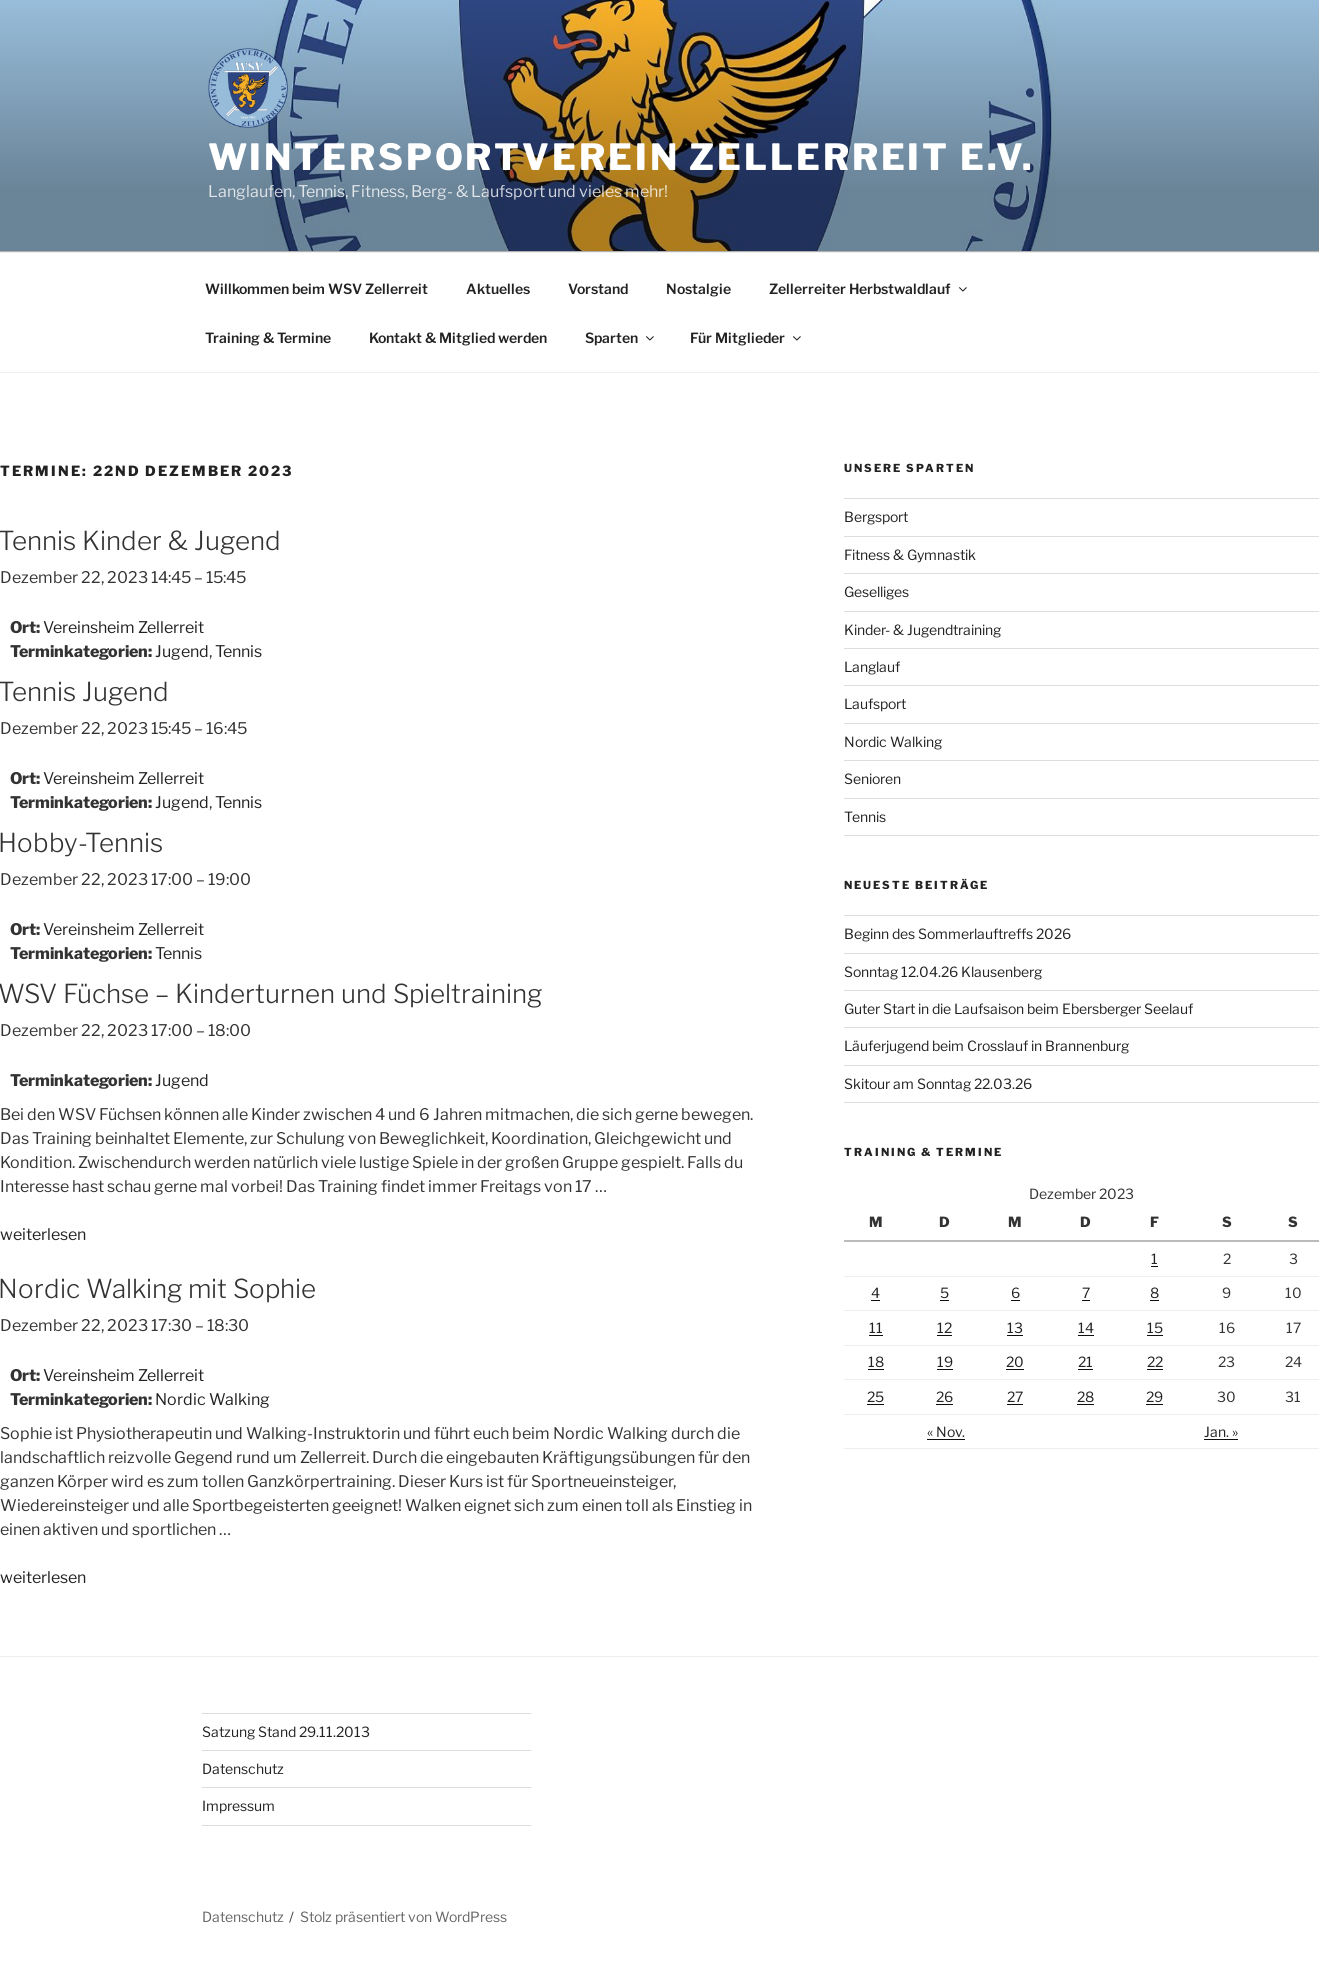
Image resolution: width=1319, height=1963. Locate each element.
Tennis (238, 651)
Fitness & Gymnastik (910, 554)
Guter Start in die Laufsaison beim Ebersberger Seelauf (1018, 1008)
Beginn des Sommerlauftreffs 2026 (957, 933)
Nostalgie (698, 288)
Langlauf (872, 666)
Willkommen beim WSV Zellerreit (316, 288)
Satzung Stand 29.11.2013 (286, 1731)
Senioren (872, 778)
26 (944, 1396)
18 (876, 1361)
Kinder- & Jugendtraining (922, 629)
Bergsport (876, 516)
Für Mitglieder (747, 337)
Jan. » (1221, 1431)
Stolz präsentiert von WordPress (403, 1916)
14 (1086, 1327)
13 (1015, 1327)
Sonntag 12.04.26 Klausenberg (943, 971)
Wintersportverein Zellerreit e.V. (621, 157)
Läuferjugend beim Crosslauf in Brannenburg (986, 1045)
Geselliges (876, 591)
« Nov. (946, 1431)
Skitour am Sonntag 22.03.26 (938, 1083)
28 (1085, 1396)
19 (945, 1361)
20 (1015, 1361)
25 (875, 1396)
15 (1155, 1327)
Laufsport (875, 703)
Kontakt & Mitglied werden (458, 337)
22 (1155, 1361)
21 (1085, 1361)
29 (1154, 1396)
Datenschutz (243, 1768)
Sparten (621, 337)
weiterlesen (43, 1234)
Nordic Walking (212, 1399)
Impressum (238, 1805)
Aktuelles (498, 288)
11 (876, 1327)
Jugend (182, 651)
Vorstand (598, 288)
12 (944, 1327)
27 (1015, 1396)
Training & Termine (268, 337)
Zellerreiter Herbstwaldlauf (869, 288)
